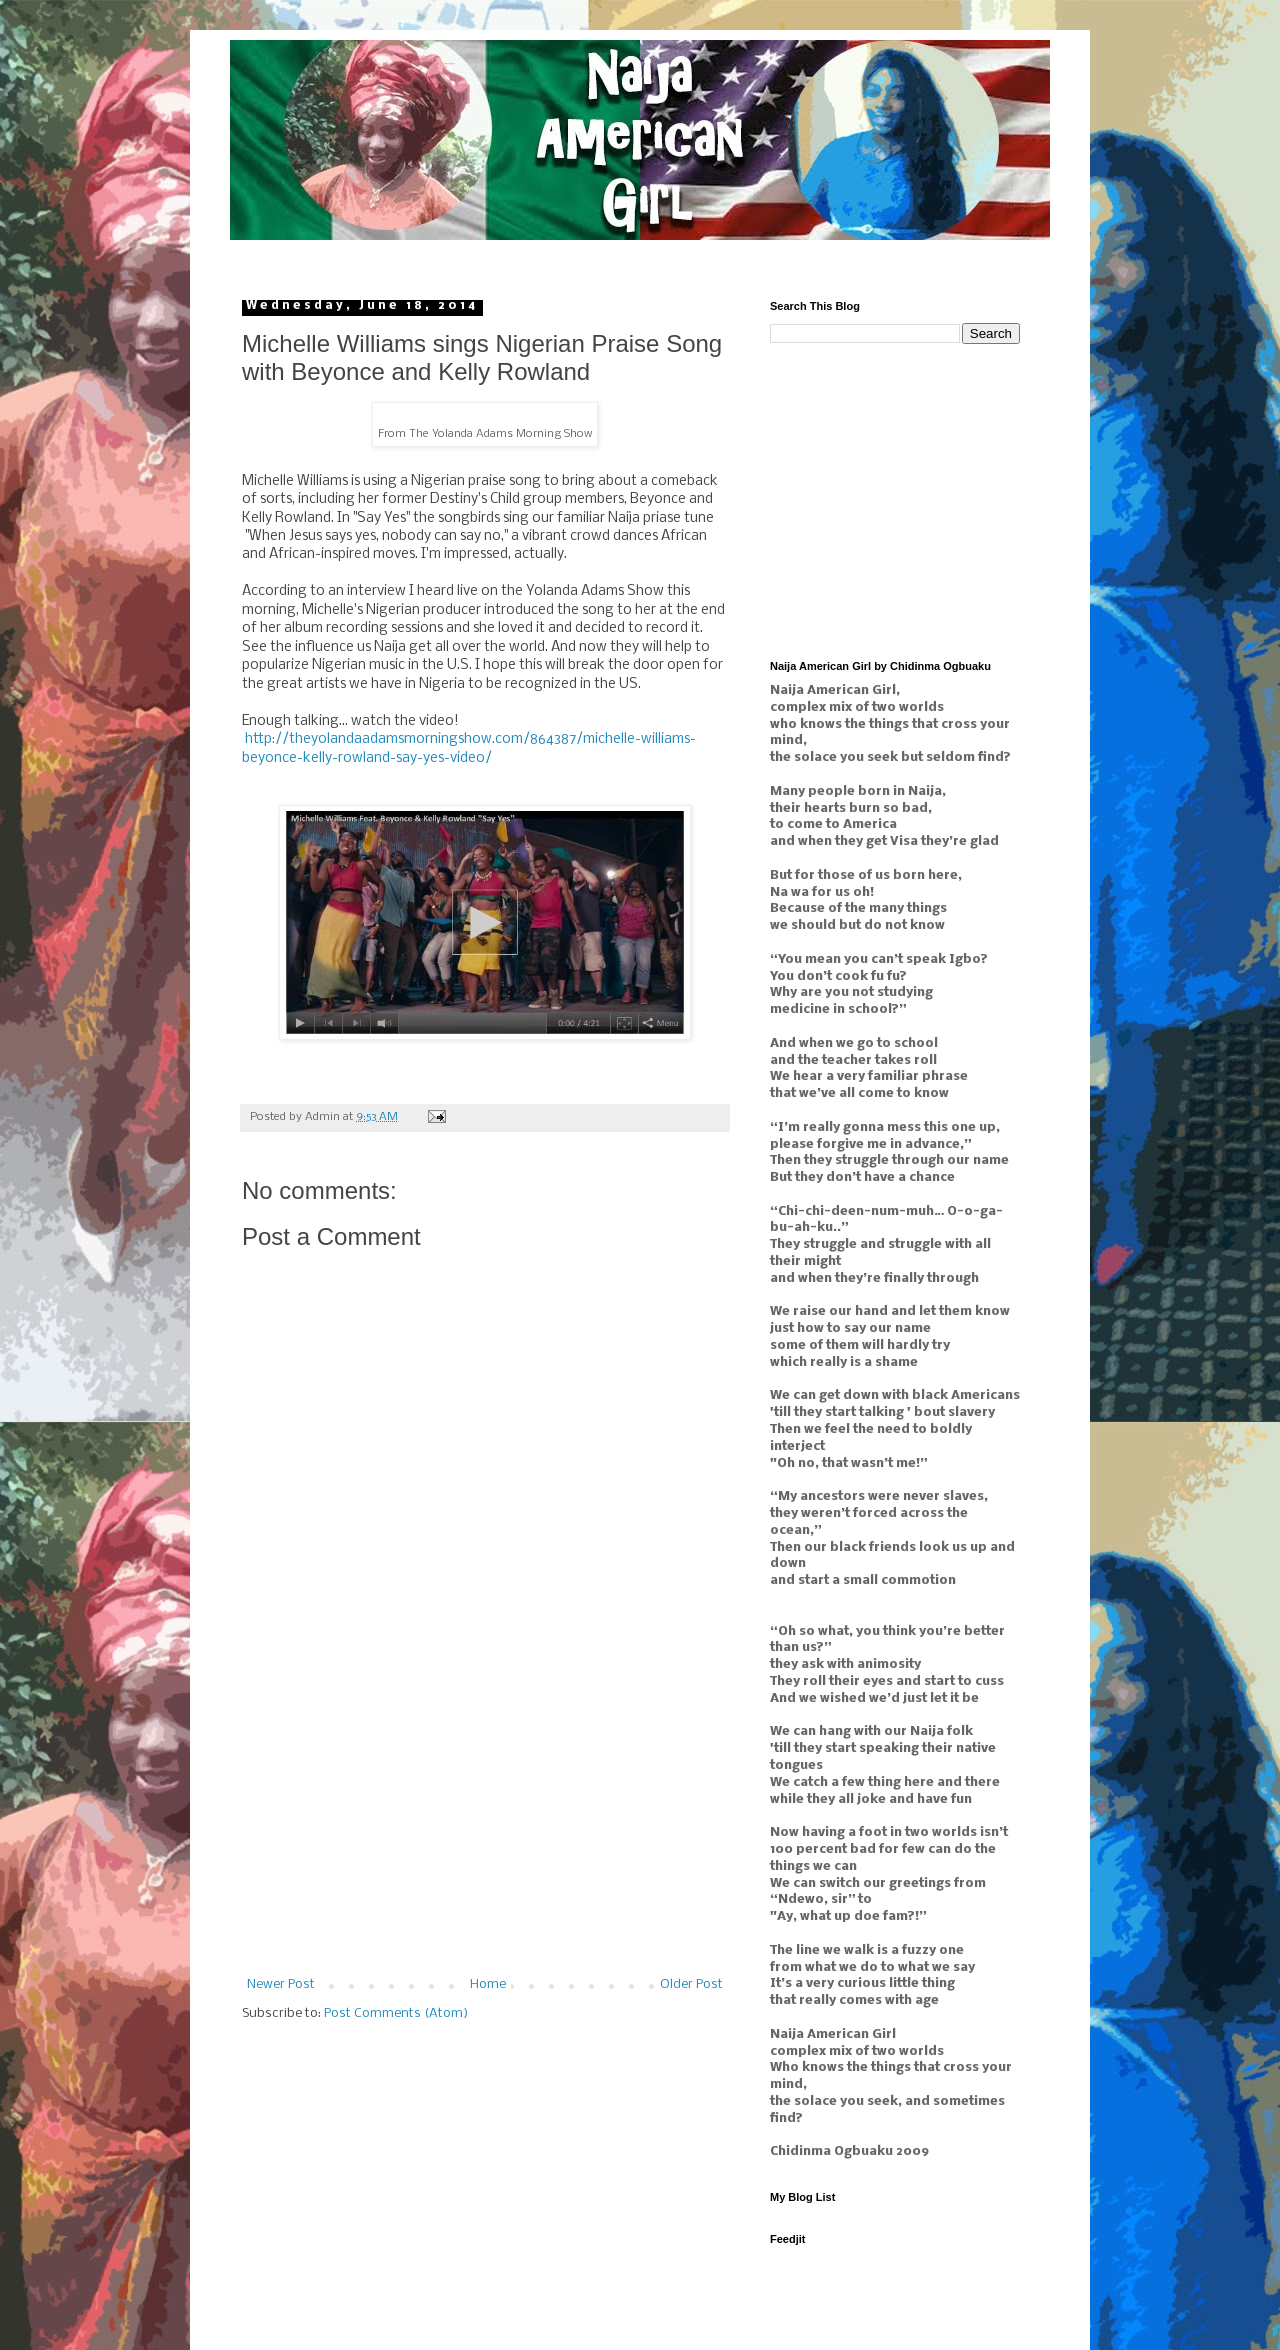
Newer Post (281, 1984)
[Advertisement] (485, 1828)
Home (488, 1984)
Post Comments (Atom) (396, 2013)
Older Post (691, 1984)
